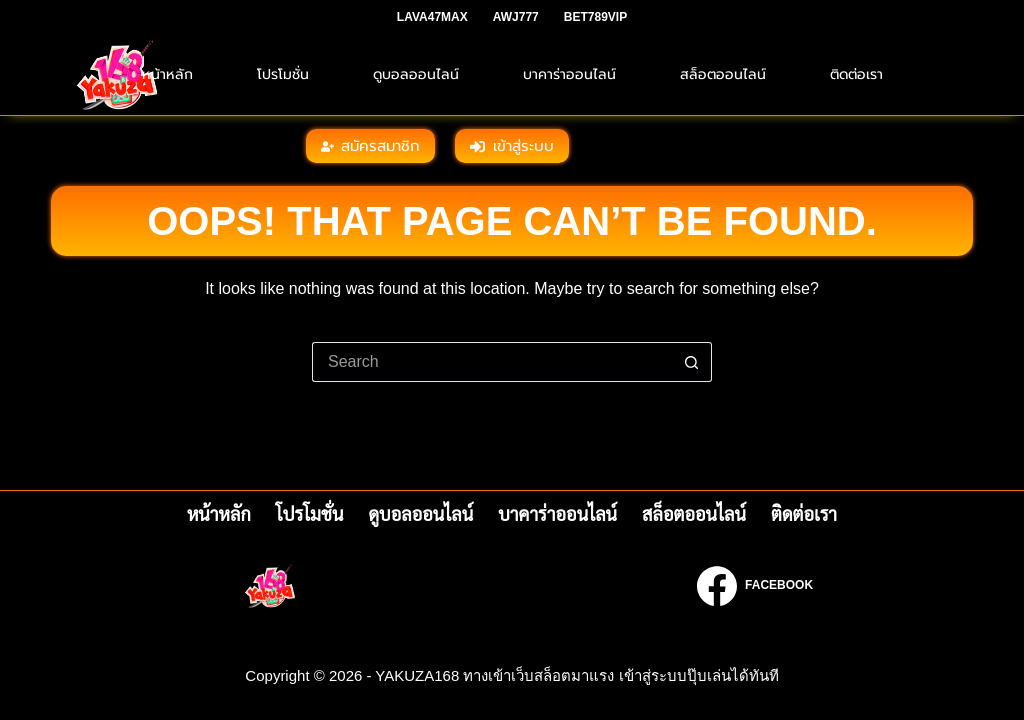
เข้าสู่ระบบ (512, 146)
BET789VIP (595, 17)
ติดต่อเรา (856, 74)
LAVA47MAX (432, 17)
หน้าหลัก (167, 74)
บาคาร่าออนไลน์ (569, 74)
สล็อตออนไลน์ (723, 74)
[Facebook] (755, 586)
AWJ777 (516, 17)
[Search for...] (492, 362)
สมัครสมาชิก (371, 146)
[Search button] (692, 362)
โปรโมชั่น (283, 74)
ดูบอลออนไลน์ (416, 74)
